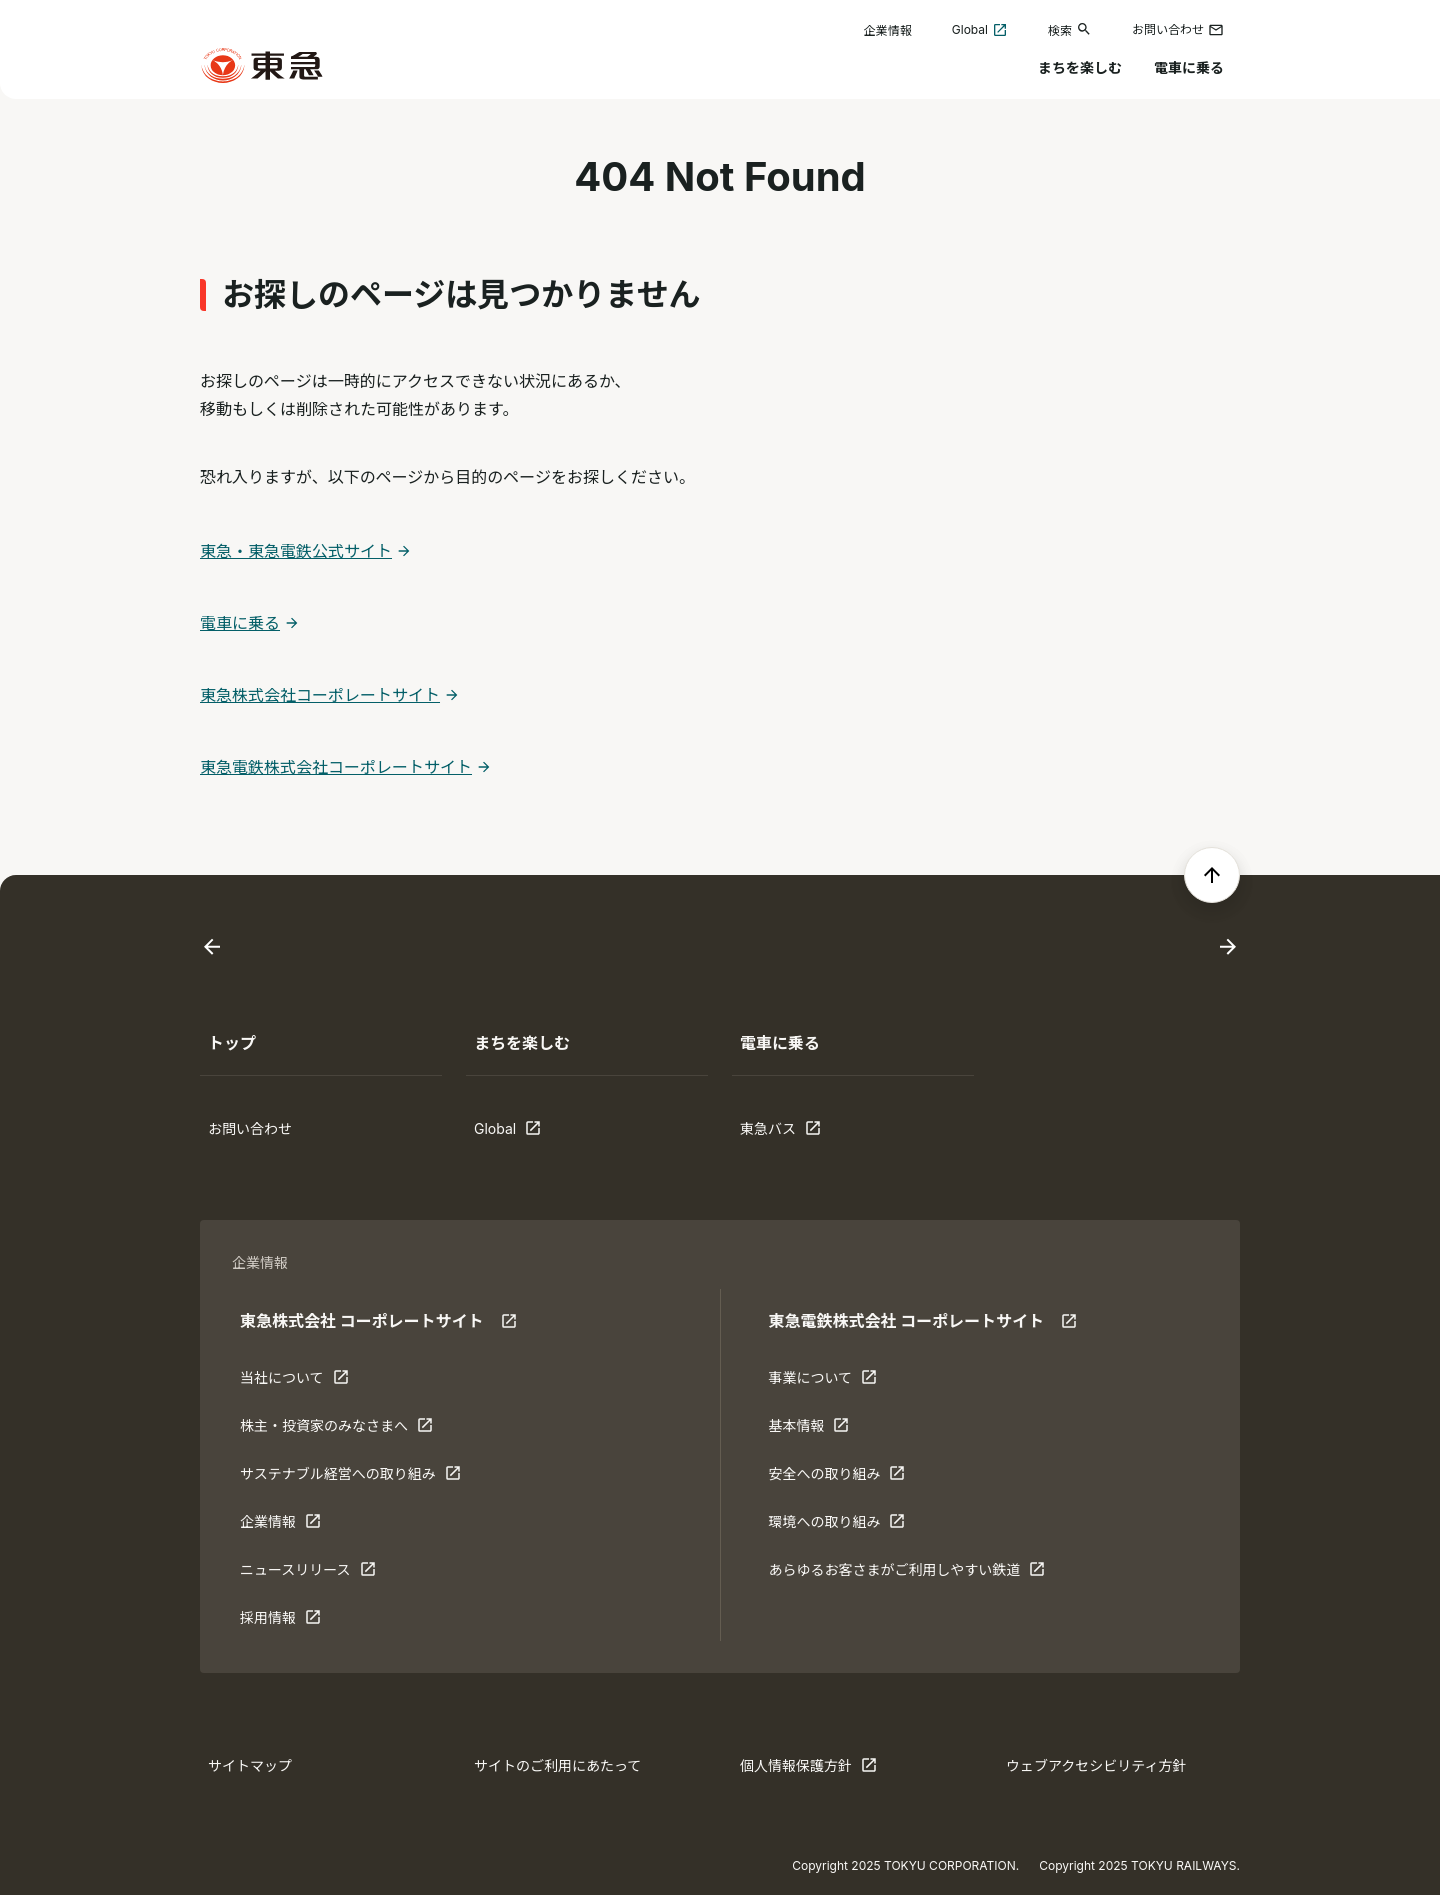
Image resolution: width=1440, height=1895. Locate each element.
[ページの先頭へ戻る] (1212, 875)
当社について (302, 1382)
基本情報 (830, 1430)
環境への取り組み (836, 1526)
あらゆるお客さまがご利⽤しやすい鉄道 (906, 1574)
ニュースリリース (308, 1574)
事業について (830, 1382)
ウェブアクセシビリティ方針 (1096, 1765)
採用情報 (302, 1622)
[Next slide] (1228, 947)
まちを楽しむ (1080, 67)
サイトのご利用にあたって (557, 1765)
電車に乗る (1189, 67)
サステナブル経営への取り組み (350, 1478)
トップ (232, 1043)
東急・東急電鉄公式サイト (296, 551)
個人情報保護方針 (808, 1770)
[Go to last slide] (212, 947)
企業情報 (888, 30)
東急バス (802, 1133)
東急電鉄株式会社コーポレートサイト (336, 767)
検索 (1070, 29)
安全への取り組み (836, 1478)
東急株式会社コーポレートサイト (320, 695)
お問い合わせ (1178, 30)
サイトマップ (250, 1765)
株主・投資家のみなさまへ (336, 1430)
